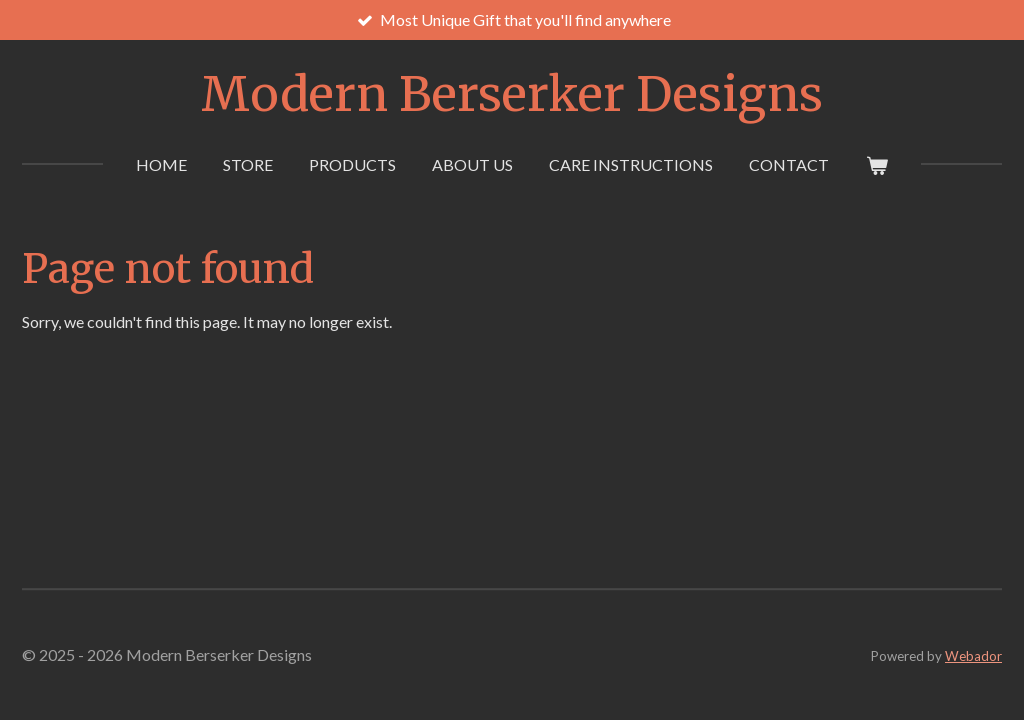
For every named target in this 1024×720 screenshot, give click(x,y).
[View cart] (876, 165)
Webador (973, 656)
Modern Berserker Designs (512, 94)
